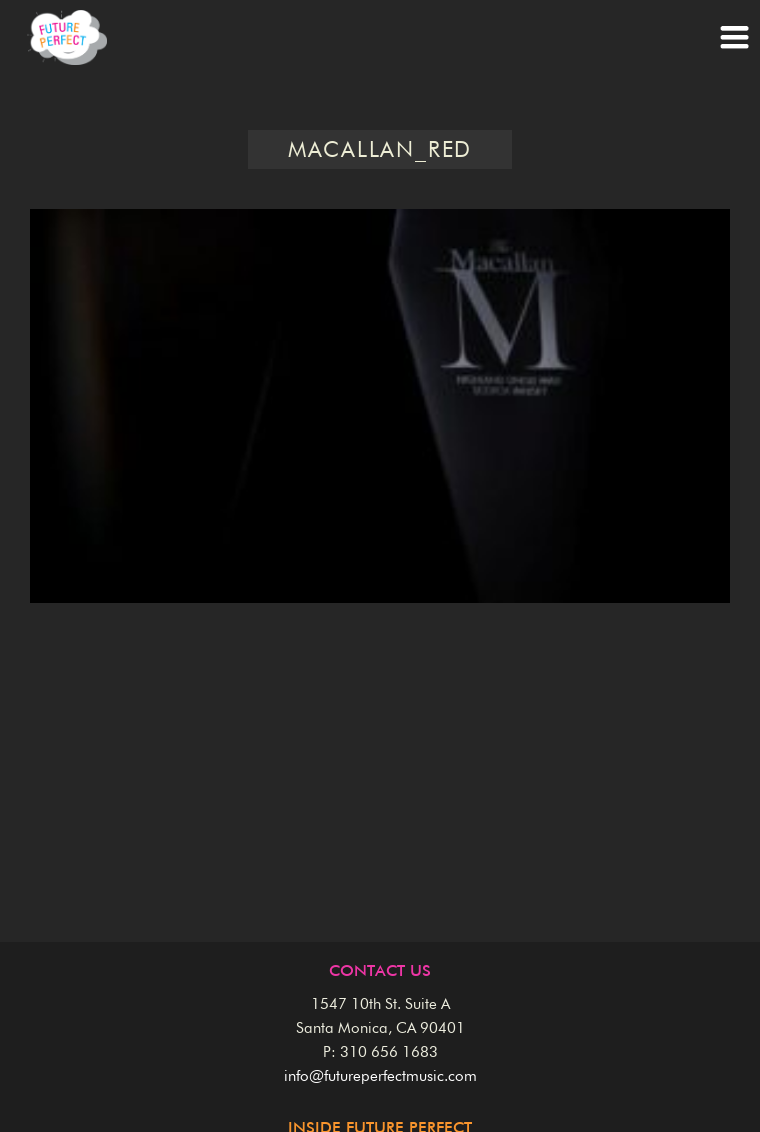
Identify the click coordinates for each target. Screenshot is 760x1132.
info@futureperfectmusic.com (380, 1076)
